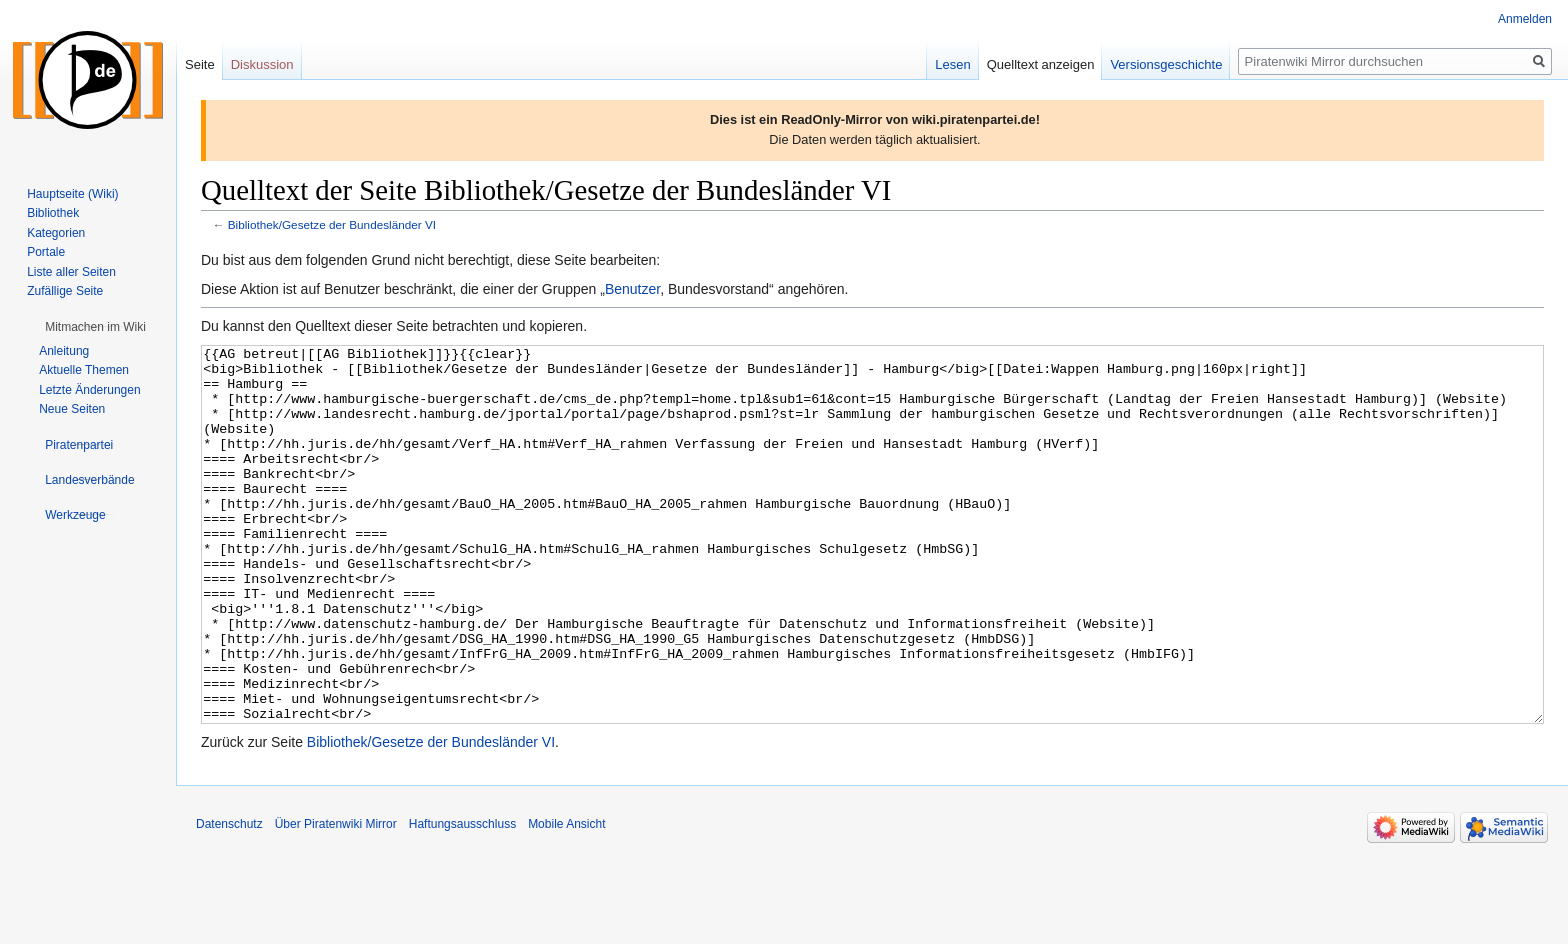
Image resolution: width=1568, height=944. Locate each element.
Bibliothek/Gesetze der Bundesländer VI (332, 224)
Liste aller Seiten (71, 272)
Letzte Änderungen (89, 390)
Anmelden (1525, 19)
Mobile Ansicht (566, 899)
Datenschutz (229, 899)
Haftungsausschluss (462, 899)
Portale (46, 252)
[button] (95, 327)
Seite (200, 64)
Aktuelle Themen (84, 370)
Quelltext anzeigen (1041, 64)
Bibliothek (53, 213)
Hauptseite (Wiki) (72, 194)
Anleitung (64, 351)
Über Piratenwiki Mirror (336, 899)
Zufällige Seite (65, 291)
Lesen (952, 64)
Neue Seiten (72, 409)
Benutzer (632, 289)
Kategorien (56, 233)
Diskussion (262, 64)
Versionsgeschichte (1166, 64)
